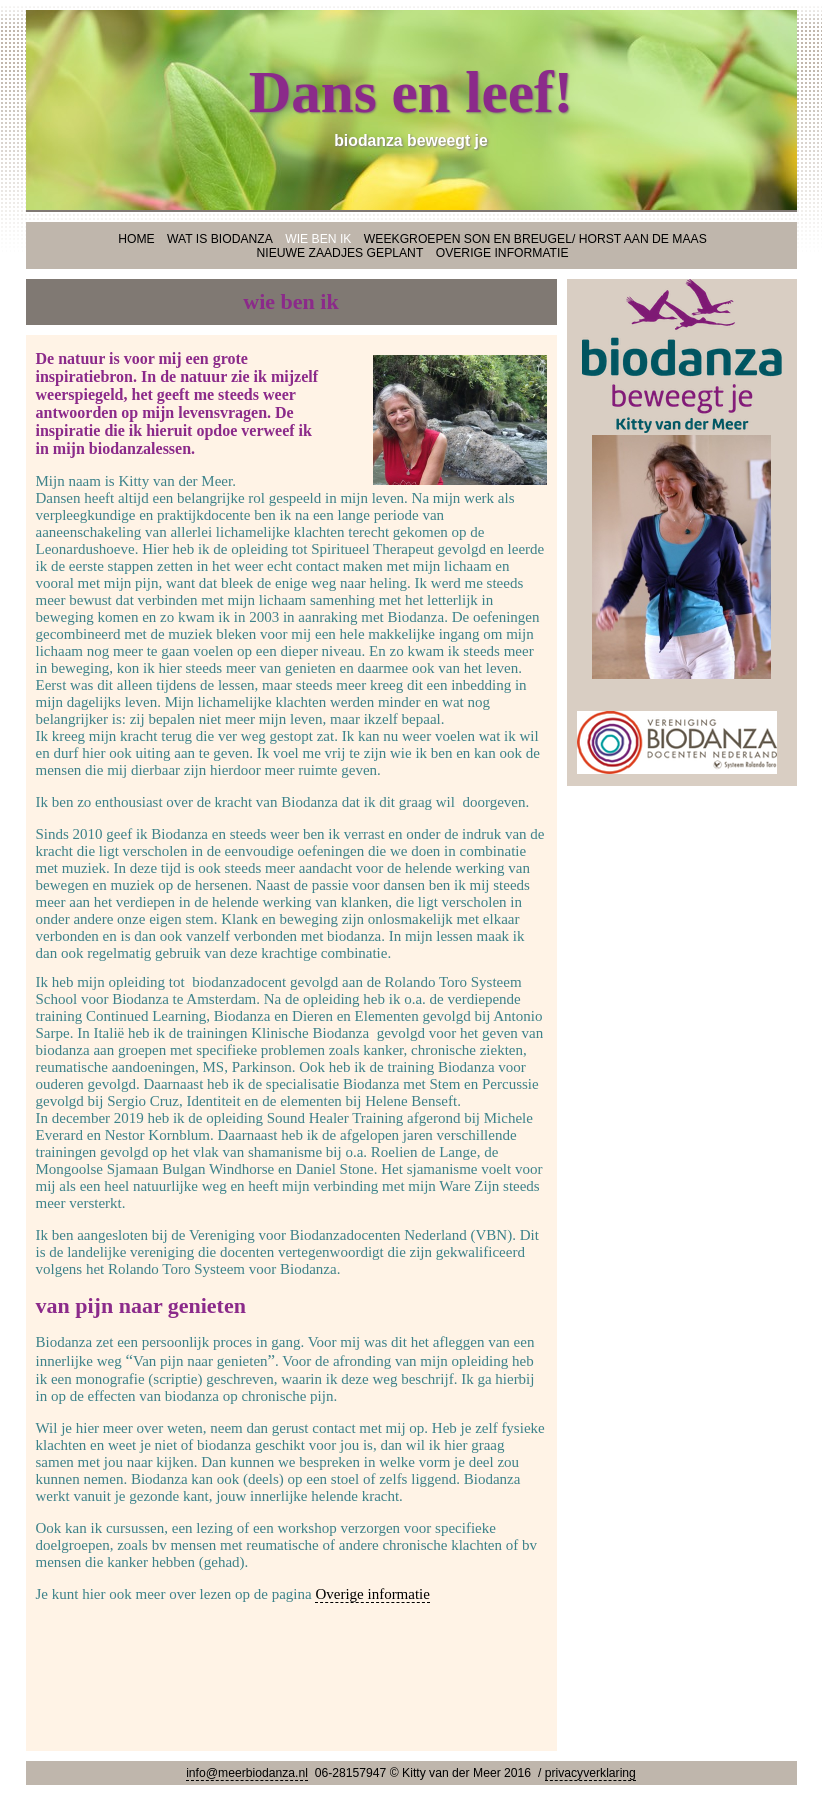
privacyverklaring (590, 1773)
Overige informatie (372, 1594)
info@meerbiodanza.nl (247, 1773)
